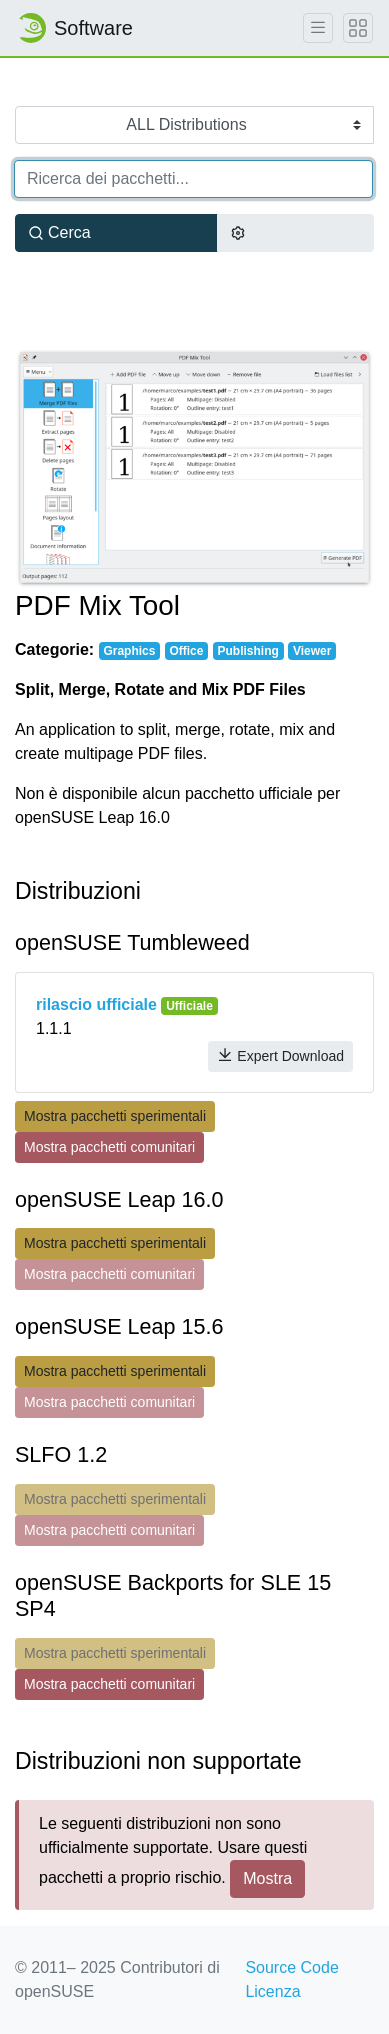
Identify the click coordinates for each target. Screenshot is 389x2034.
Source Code (291, 1967)
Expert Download (280, 1055)
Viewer (312, 651)
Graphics (129, 651)
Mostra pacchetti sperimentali (115, 1116)
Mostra (267, 1878)
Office (186, 651)
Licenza (272, 1991)
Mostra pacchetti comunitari (109, 1147)
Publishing (248, 651)
